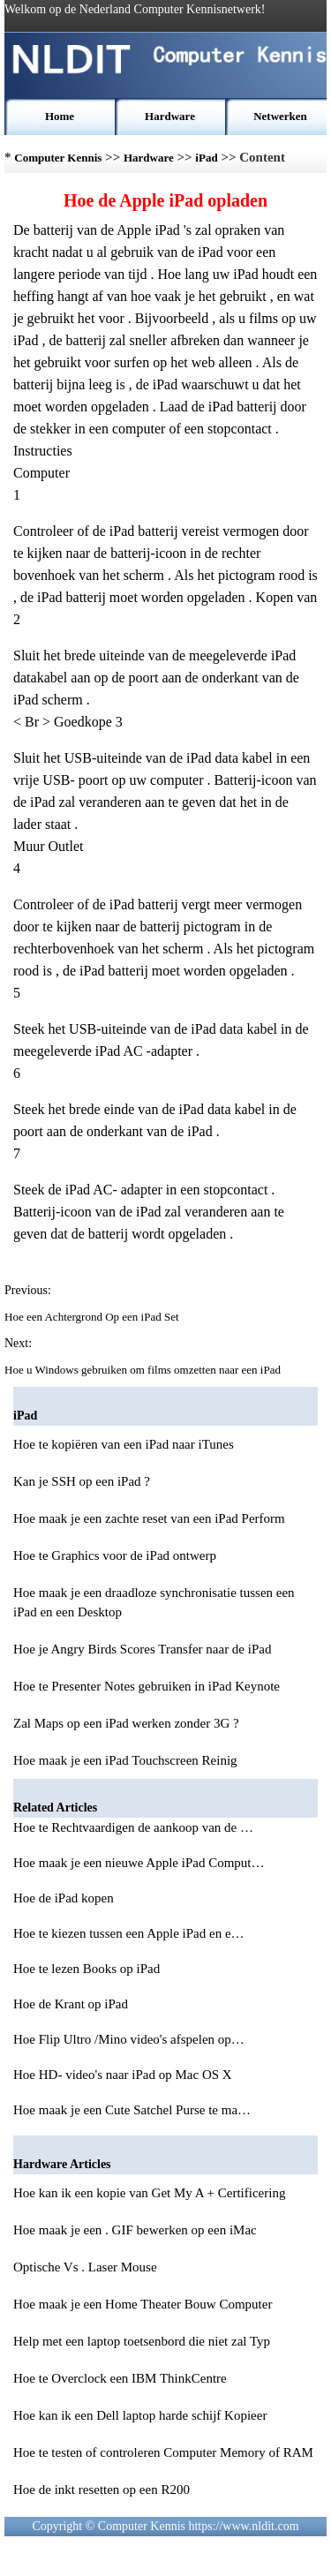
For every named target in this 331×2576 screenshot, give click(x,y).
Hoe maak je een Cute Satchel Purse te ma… (132, 2110)
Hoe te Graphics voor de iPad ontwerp (114, 1555)
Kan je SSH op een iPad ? (81, 1481)
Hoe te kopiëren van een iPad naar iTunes (123, 1444)
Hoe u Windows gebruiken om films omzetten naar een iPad (143, 1369)
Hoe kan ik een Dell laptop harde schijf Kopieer (140, 2415)
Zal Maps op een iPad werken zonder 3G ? (126, 1723)
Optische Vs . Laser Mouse (85, 2267)
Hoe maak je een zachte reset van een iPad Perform (149, 1518)
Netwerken (280, 116)
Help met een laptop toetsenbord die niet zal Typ (141, 2341)
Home (59, 116)
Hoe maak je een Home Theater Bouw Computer (142, 2304)
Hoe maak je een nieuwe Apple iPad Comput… (139, 1863)
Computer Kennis (58, 157)
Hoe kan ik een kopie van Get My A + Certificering (149, 2193)
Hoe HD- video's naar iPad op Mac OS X (124, 2075)
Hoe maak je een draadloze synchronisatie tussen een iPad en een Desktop (154, 1602)
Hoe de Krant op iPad (72, 2004)
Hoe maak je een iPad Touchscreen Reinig (125, 1760)
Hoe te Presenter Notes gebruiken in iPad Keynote (146, 1686)
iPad (206, 157)
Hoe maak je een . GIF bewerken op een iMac (135, 2230)
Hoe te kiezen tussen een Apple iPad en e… (128, 1933)
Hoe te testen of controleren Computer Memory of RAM (163, 2452)
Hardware (170, 116)
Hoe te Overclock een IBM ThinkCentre (120, 2378)
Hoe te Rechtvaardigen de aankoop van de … (133, 1827)
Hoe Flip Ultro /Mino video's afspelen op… (128, 2039)
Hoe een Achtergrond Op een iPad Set (93, 1316)
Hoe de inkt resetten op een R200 (101, 2489)
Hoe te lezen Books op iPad (88, 1969)
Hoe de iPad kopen (65, 1898)
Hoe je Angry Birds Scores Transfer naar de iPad (142, 1649)
